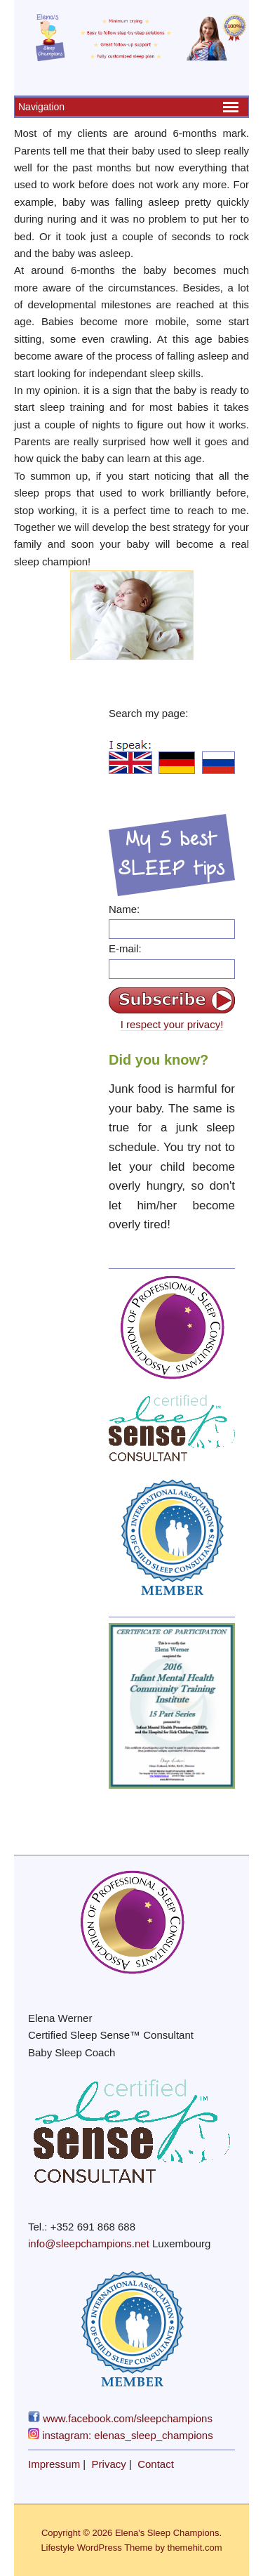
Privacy (109, 2464)
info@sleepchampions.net (88, 2243)
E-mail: (125, 948)
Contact (155, 2464)
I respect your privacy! (172, 1024)
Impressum (54, 2464)
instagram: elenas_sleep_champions (120, 2435)
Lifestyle (57, 2547)
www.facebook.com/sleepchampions (120, 2418)
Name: (124, 909)
